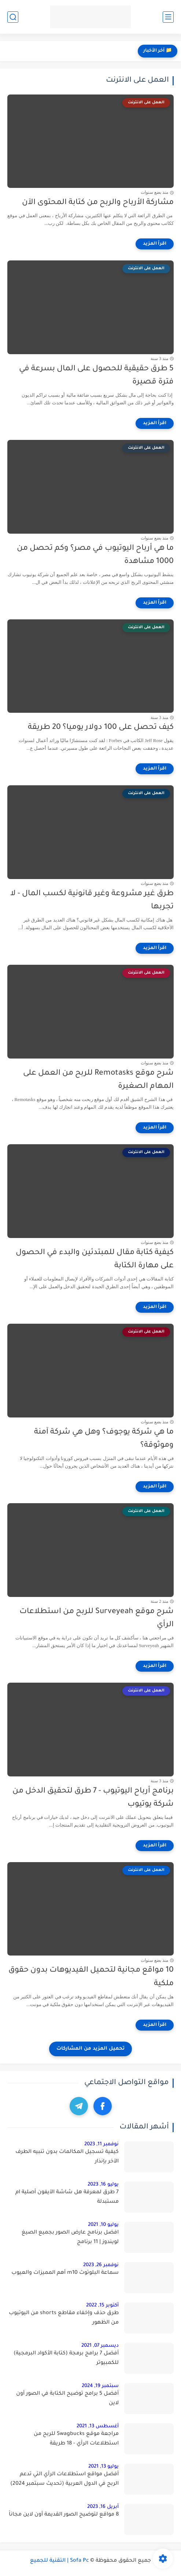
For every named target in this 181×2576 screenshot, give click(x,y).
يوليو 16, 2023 (103, 2184)
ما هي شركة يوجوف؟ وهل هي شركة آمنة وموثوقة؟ (104, 1439)
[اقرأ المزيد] (155, 243)
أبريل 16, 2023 (103, 2507)
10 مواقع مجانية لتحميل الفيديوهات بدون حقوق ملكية (91, 1977)
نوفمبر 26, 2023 (101, 2265)
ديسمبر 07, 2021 (100, 2346)
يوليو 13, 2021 (103, 2466)
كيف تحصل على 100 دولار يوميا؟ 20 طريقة (101, 727)
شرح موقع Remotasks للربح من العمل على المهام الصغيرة (98, 1080)
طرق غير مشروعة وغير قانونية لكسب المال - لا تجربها (92, 901)
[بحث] (12, 17)
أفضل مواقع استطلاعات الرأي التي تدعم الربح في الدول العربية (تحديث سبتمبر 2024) (64, 2479)
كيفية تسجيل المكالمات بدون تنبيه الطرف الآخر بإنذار (67, 2157)
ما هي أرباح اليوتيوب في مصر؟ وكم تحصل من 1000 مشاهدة (95, 555)
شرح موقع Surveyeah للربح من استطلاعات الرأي (96, 1619)
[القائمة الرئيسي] (168, 17)
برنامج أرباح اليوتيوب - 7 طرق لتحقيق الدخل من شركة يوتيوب (93, 1798)
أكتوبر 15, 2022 (102, 2305)
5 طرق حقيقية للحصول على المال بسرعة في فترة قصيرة (96, 376)
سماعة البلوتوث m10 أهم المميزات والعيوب (65, 2273)
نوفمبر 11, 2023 (101, 2144)
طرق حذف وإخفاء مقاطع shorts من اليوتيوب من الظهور (64, 2318)
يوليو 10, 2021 (103, 2225)
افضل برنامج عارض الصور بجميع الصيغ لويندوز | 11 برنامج (70, 2237)
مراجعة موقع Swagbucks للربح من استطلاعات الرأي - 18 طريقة (76, 2439)
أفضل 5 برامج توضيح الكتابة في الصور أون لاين (67, 2398)
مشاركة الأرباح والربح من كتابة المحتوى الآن (98, 203)
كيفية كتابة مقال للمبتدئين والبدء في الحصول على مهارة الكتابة (95, 1260)
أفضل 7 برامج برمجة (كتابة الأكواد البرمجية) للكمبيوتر (66, 2358)
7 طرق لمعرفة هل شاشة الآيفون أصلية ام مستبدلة (67, 2197)
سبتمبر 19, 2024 (100, 2386)
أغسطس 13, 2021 (98, 2426)
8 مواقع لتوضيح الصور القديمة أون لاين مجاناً (64, 2515)
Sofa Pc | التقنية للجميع (59, 2561)
